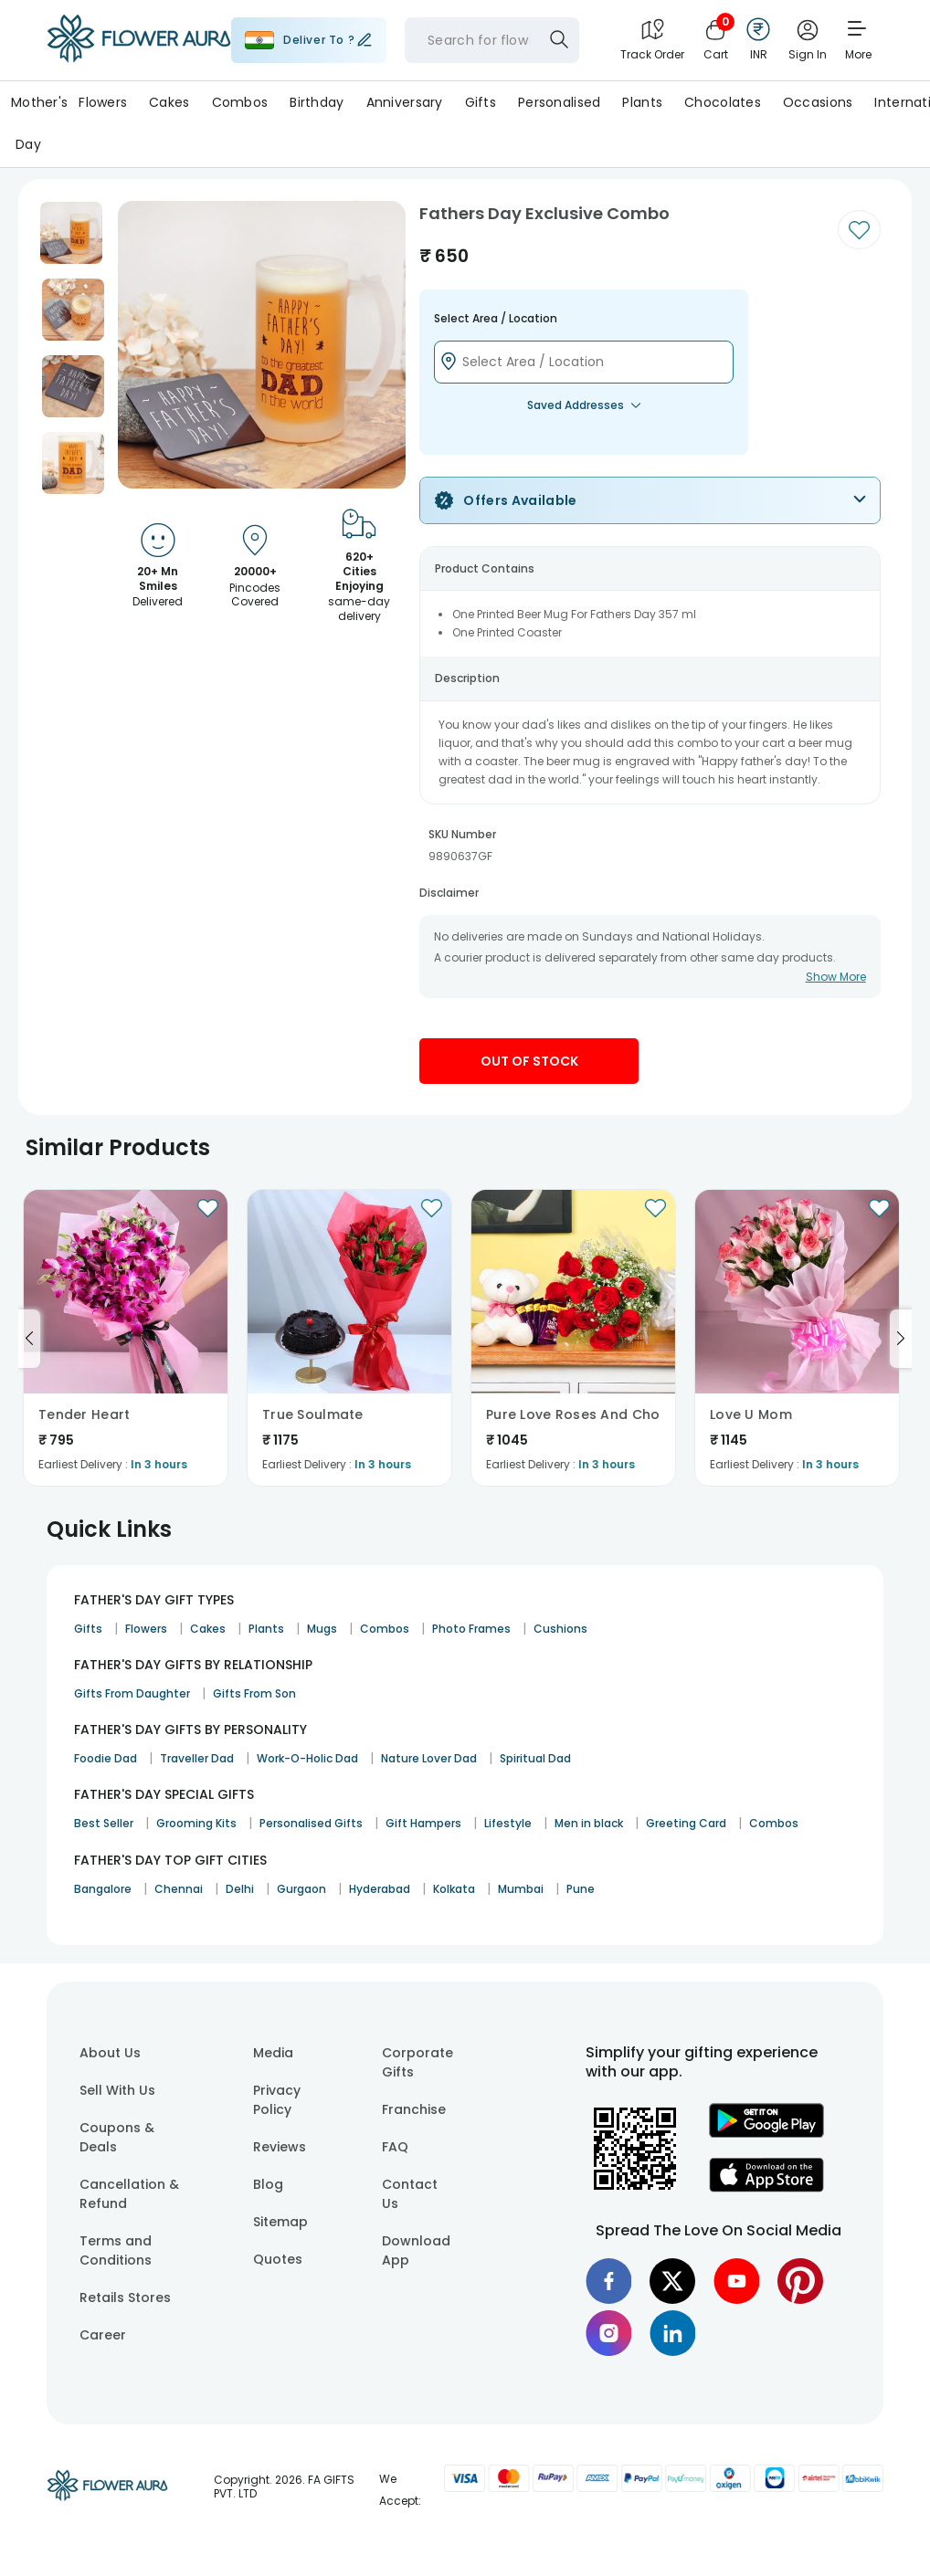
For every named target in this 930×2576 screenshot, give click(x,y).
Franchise (414, 2109)
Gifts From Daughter (132, 1693)
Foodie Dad (105, 1758)
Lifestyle (508, 1823)
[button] (71, 233)
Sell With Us (117, 2090)
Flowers (103, 102)
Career (102, 2335)
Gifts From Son (254, 1693)
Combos (240, 102)
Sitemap (280, 2222)
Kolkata (454, 1889)
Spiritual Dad (535, 1758)
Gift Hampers (423, 1823)
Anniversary (404, 102)
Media (273, 2053)
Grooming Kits (196, 1823)
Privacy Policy (277, 2100)
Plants (642, 102)
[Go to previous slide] (29, 1338)
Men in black (589, 1823)
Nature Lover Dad (429, 1758)
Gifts (480, 102)
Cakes (169, 102)
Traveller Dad (197, 1758)
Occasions (818, 102)
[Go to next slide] (901, 1338)
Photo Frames (471, 1628)
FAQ (395, 2147)
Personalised (559, 102)
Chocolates (722, 102)
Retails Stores (125, 2297)
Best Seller (103, 1823)
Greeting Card (686, 1823)
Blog (268, 2184)
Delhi (240, 1889)
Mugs (322, 1628)
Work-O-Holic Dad (307, 1758)
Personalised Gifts (311, 1823)
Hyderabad (379, 1889)
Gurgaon (301, 1889)
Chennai (178, 1889)
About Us (110, 2053)
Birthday (316, 102)
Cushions (560, 1628)
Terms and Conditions (115, 2250)
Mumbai (521, 1889)
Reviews (279, 2147)
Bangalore (103, 1889)
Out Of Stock (529, 1061)
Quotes (277, 2259)
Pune (580, 1889)
